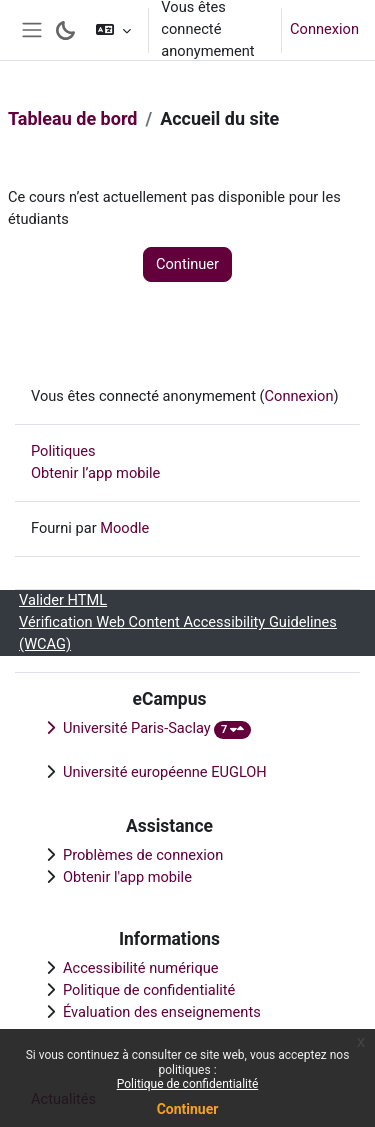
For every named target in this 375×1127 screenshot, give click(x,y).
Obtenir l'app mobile (127, 877)
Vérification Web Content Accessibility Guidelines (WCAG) (178, 633)
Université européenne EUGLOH (165, 772)
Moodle (124, 528)
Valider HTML (63, 600)
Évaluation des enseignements (162, 1012)
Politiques (63, 451)
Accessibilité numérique (141, 968)
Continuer (188, 1109)
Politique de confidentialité (188, 1084)
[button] (113, 30)
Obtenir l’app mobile (95, 473)
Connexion (324, 29)
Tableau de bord (72, 118)
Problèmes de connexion (143, 855)
